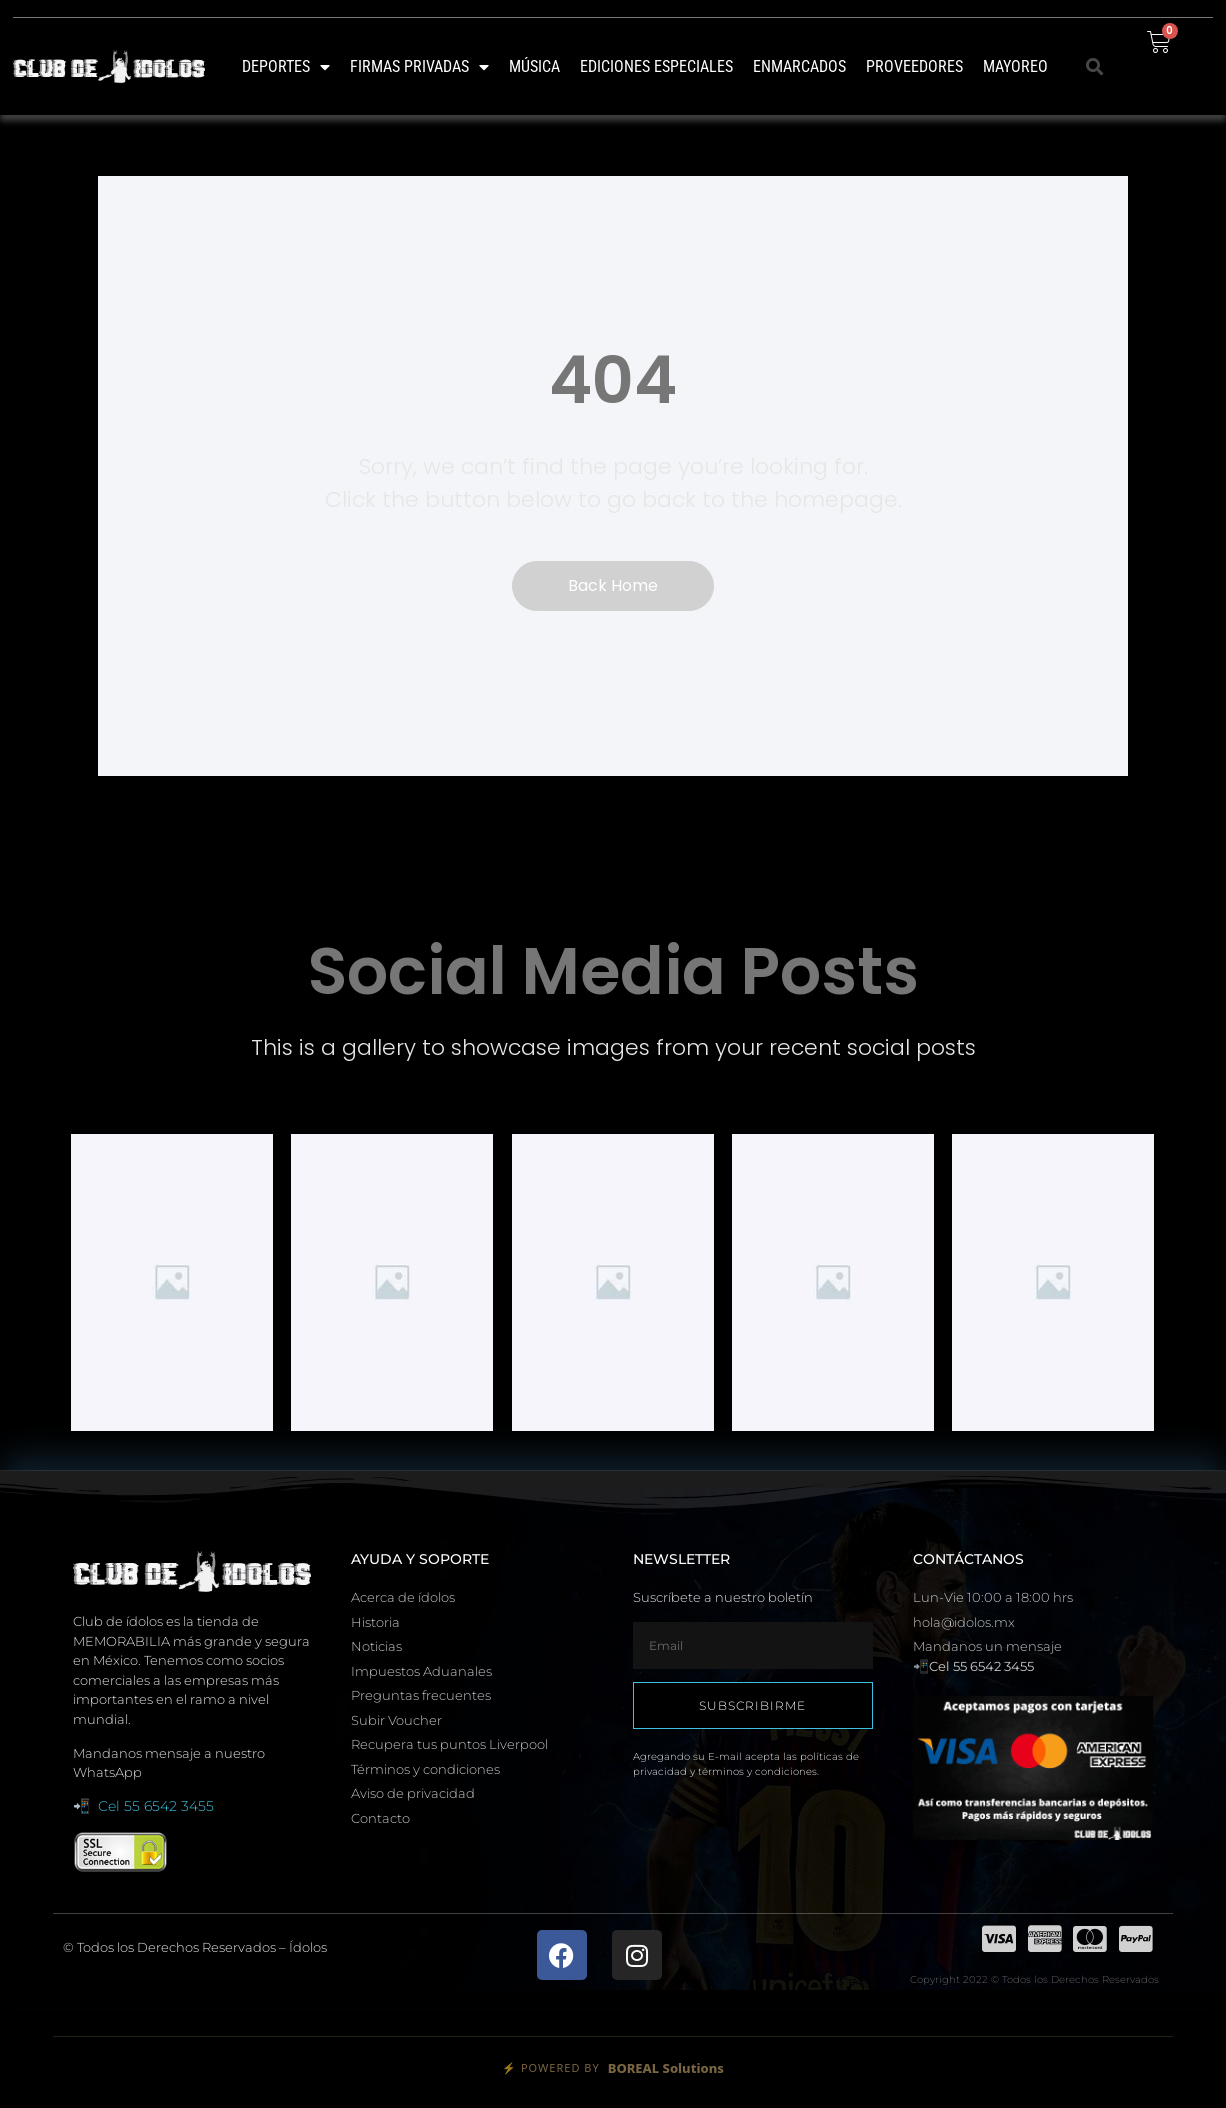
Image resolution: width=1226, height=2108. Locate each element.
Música (534, 66)
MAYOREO (1015, 66)
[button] (1095, 66)
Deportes (286, 67)
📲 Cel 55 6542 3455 (143, 1806)
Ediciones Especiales (656, 66)
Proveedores (914, 66)
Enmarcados (799, 66)
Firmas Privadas (419, 67)
